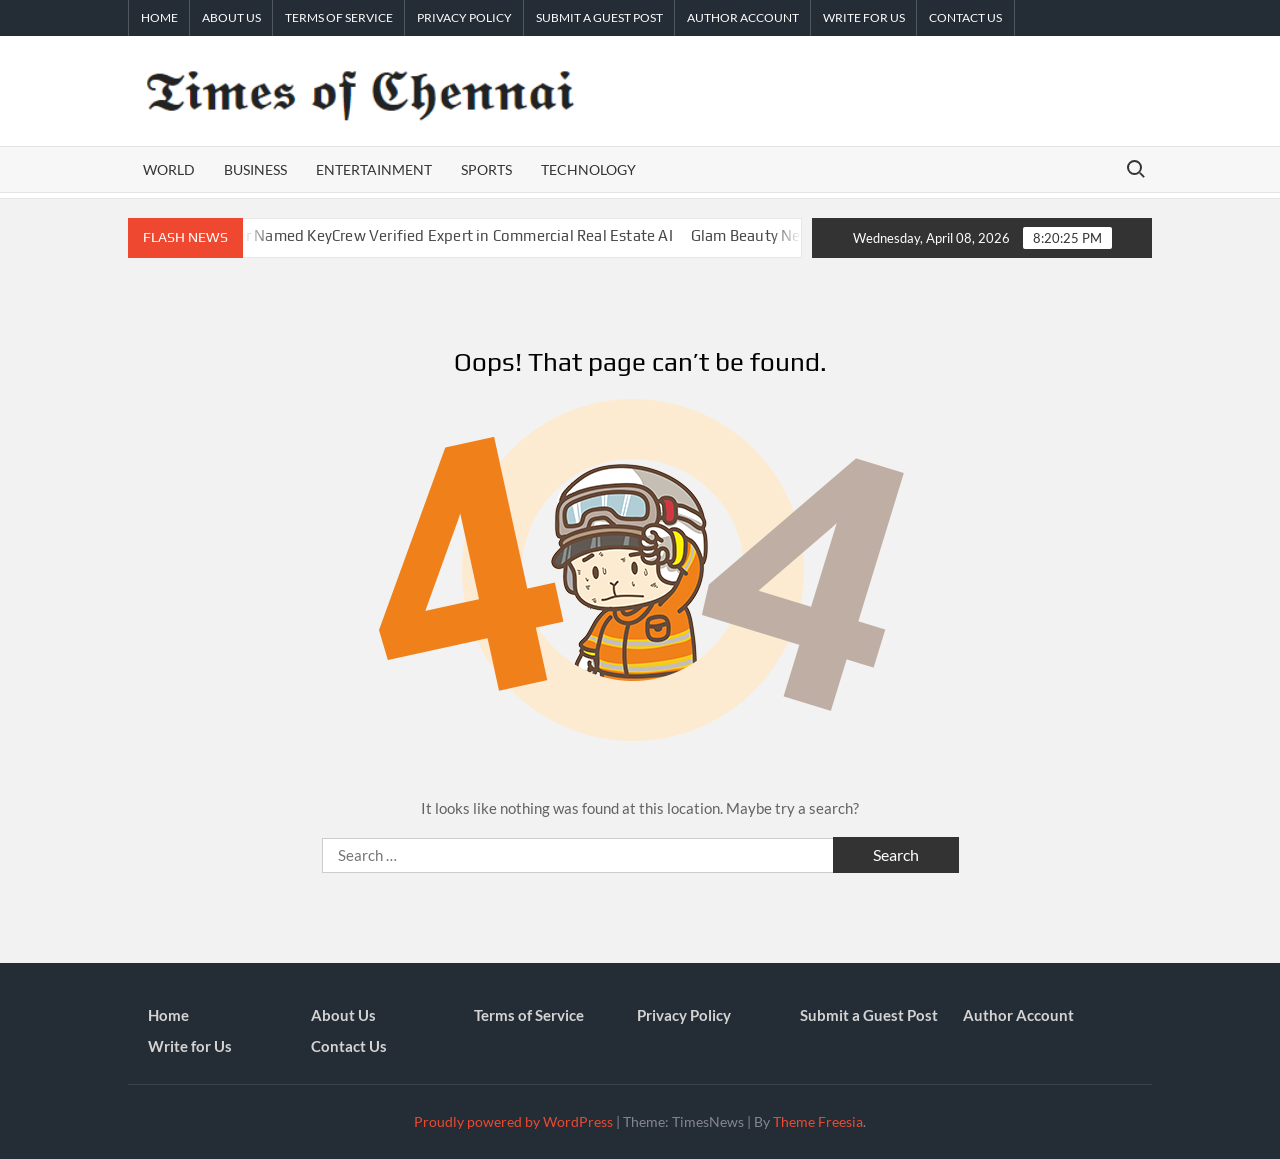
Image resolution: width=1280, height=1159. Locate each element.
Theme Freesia (818, 1121)
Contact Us (965, 17)
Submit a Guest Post (599, 17)
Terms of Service (339, 17)
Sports (486, 169)
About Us (231, 17)
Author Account (743, 17)
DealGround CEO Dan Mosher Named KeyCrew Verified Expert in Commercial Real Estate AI (371, 235)
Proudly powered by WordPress (513, 1121)
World (169, 169)
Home (159, 17)
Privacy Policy (464, 17)
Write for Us (864, 17)
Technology (588, 169)
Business (255, 169)
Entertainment (374, 169)
